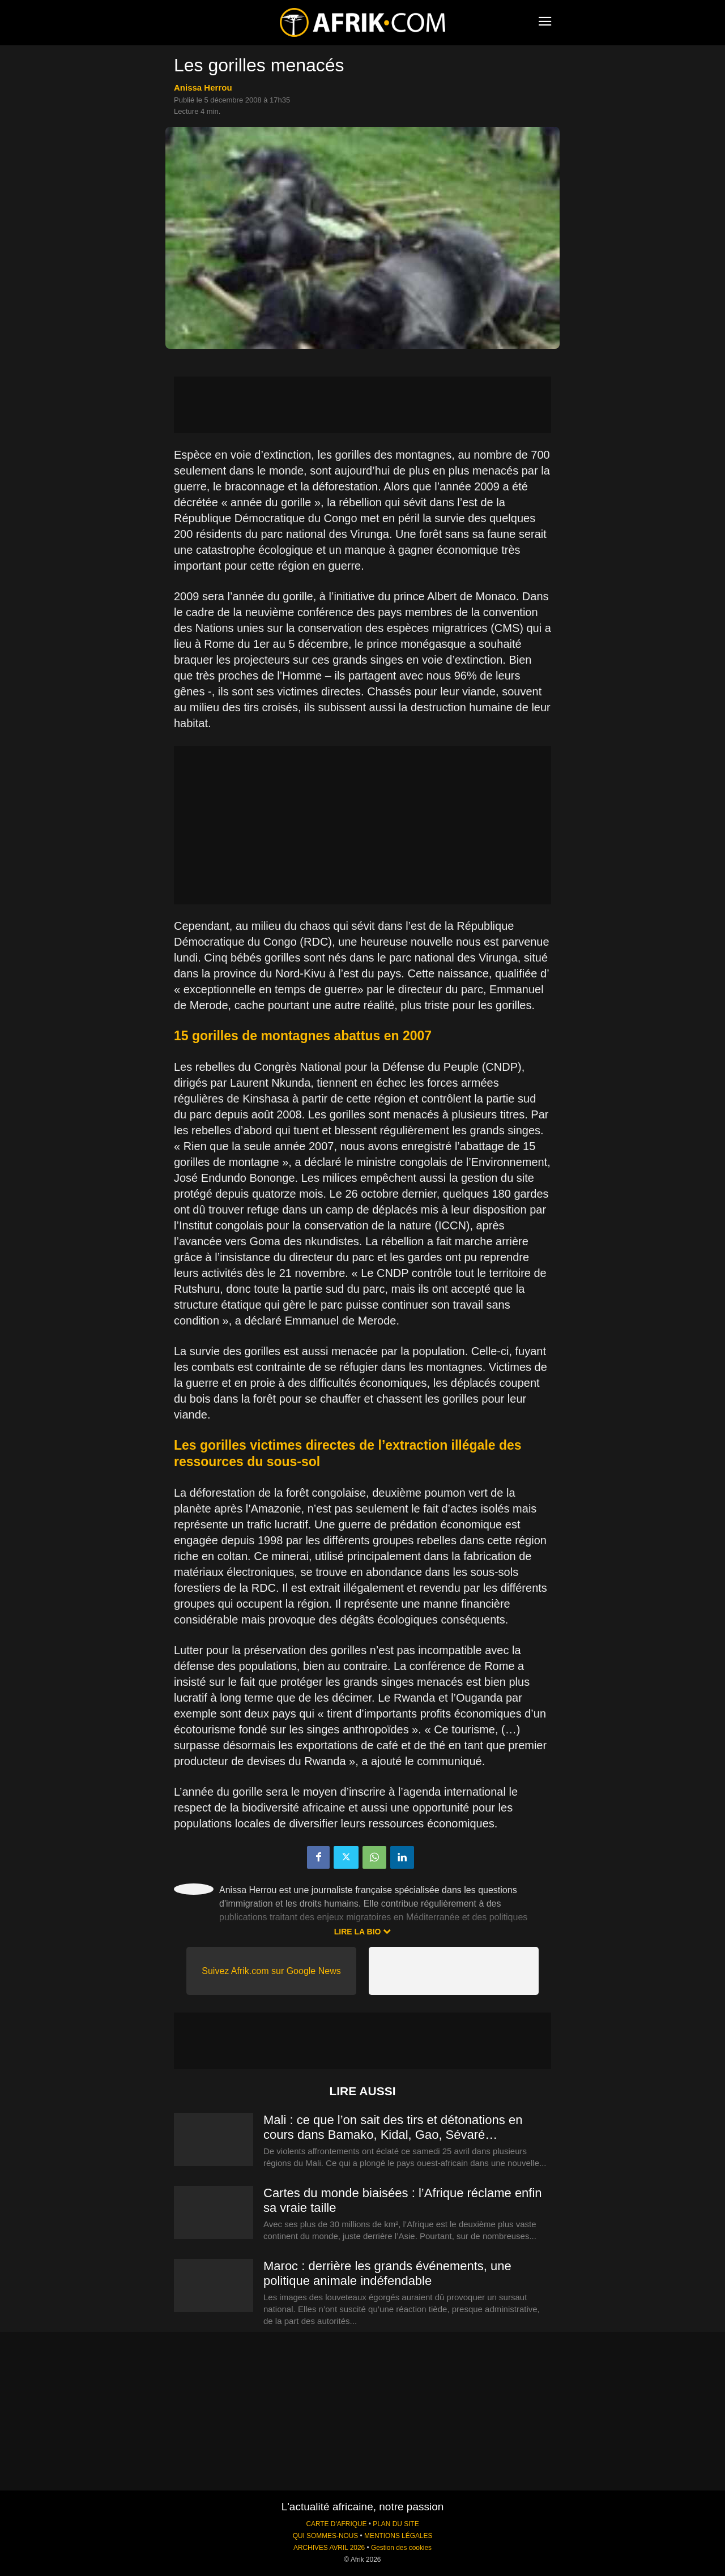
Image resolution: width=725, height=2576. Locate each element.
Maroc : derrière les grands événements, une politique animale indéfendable (387, 2273)
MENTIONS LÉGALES (398, 2536)
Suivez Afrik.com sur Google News (271, 1971)
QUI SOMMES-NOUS (326, 2536)
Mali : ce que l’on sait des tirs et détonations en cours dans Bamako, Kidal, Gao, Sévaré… (392, 2127)
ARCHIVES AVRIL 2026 (329, 2548)
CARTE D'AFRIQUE (336, 2524)
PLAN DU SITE (396, 2524)
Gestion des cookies (401, 2548)
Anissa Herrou (203, 87)
